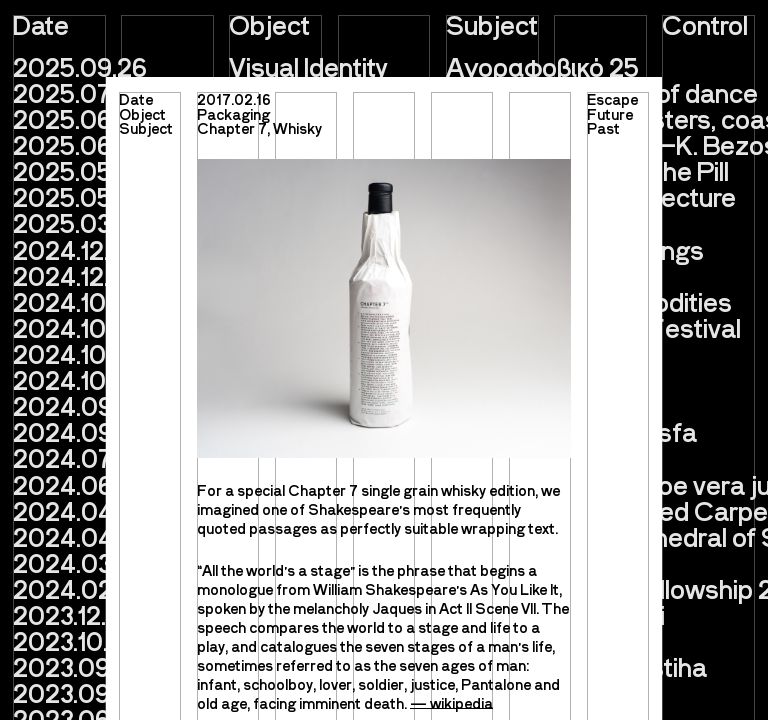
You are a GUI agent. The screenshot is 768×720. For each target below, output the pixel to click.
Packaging (233, 114)
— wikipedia (451, 703)
